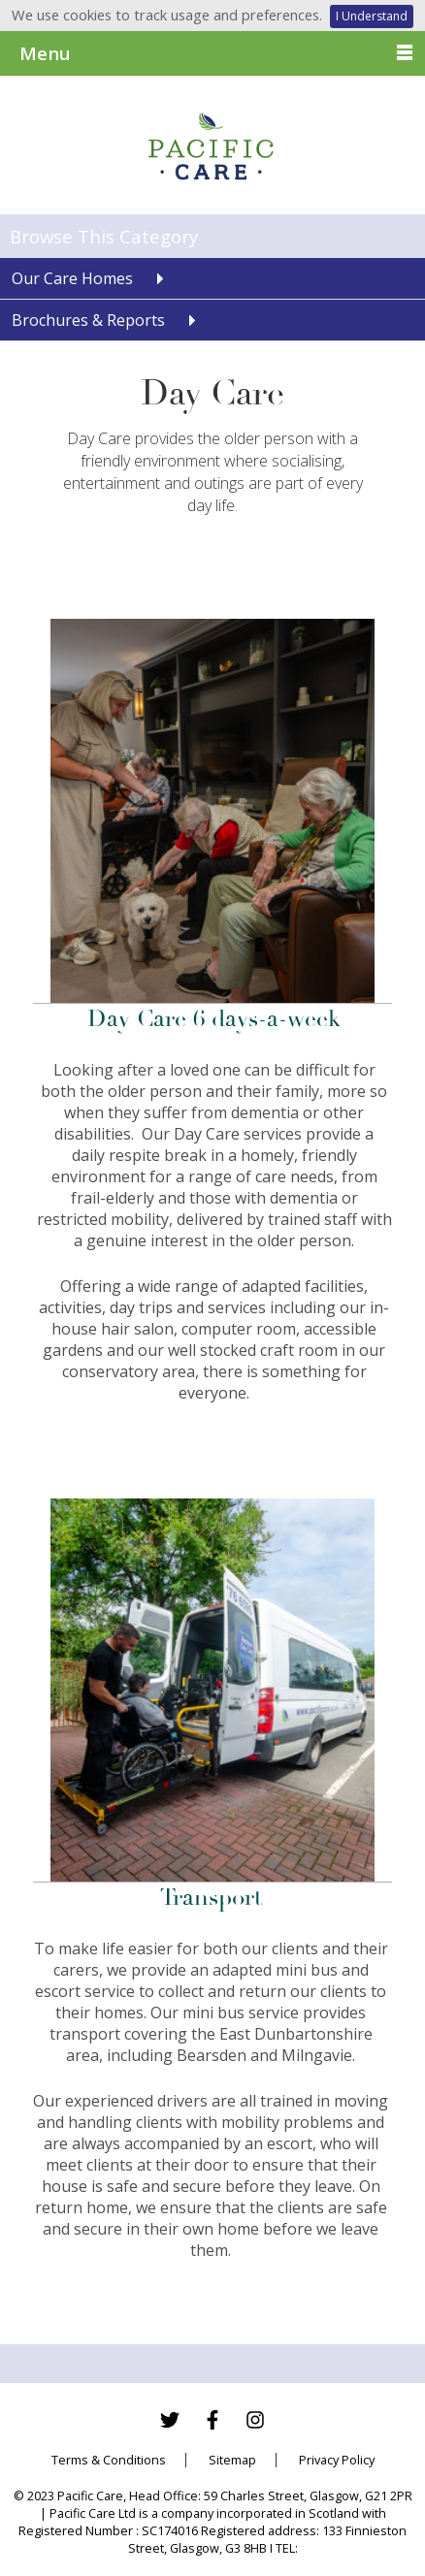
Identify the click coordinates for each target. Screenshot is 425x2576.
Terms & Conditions (108, 2459)
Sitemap (232, 2459)
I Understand (372, 16)
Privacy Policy (337, 2459)
